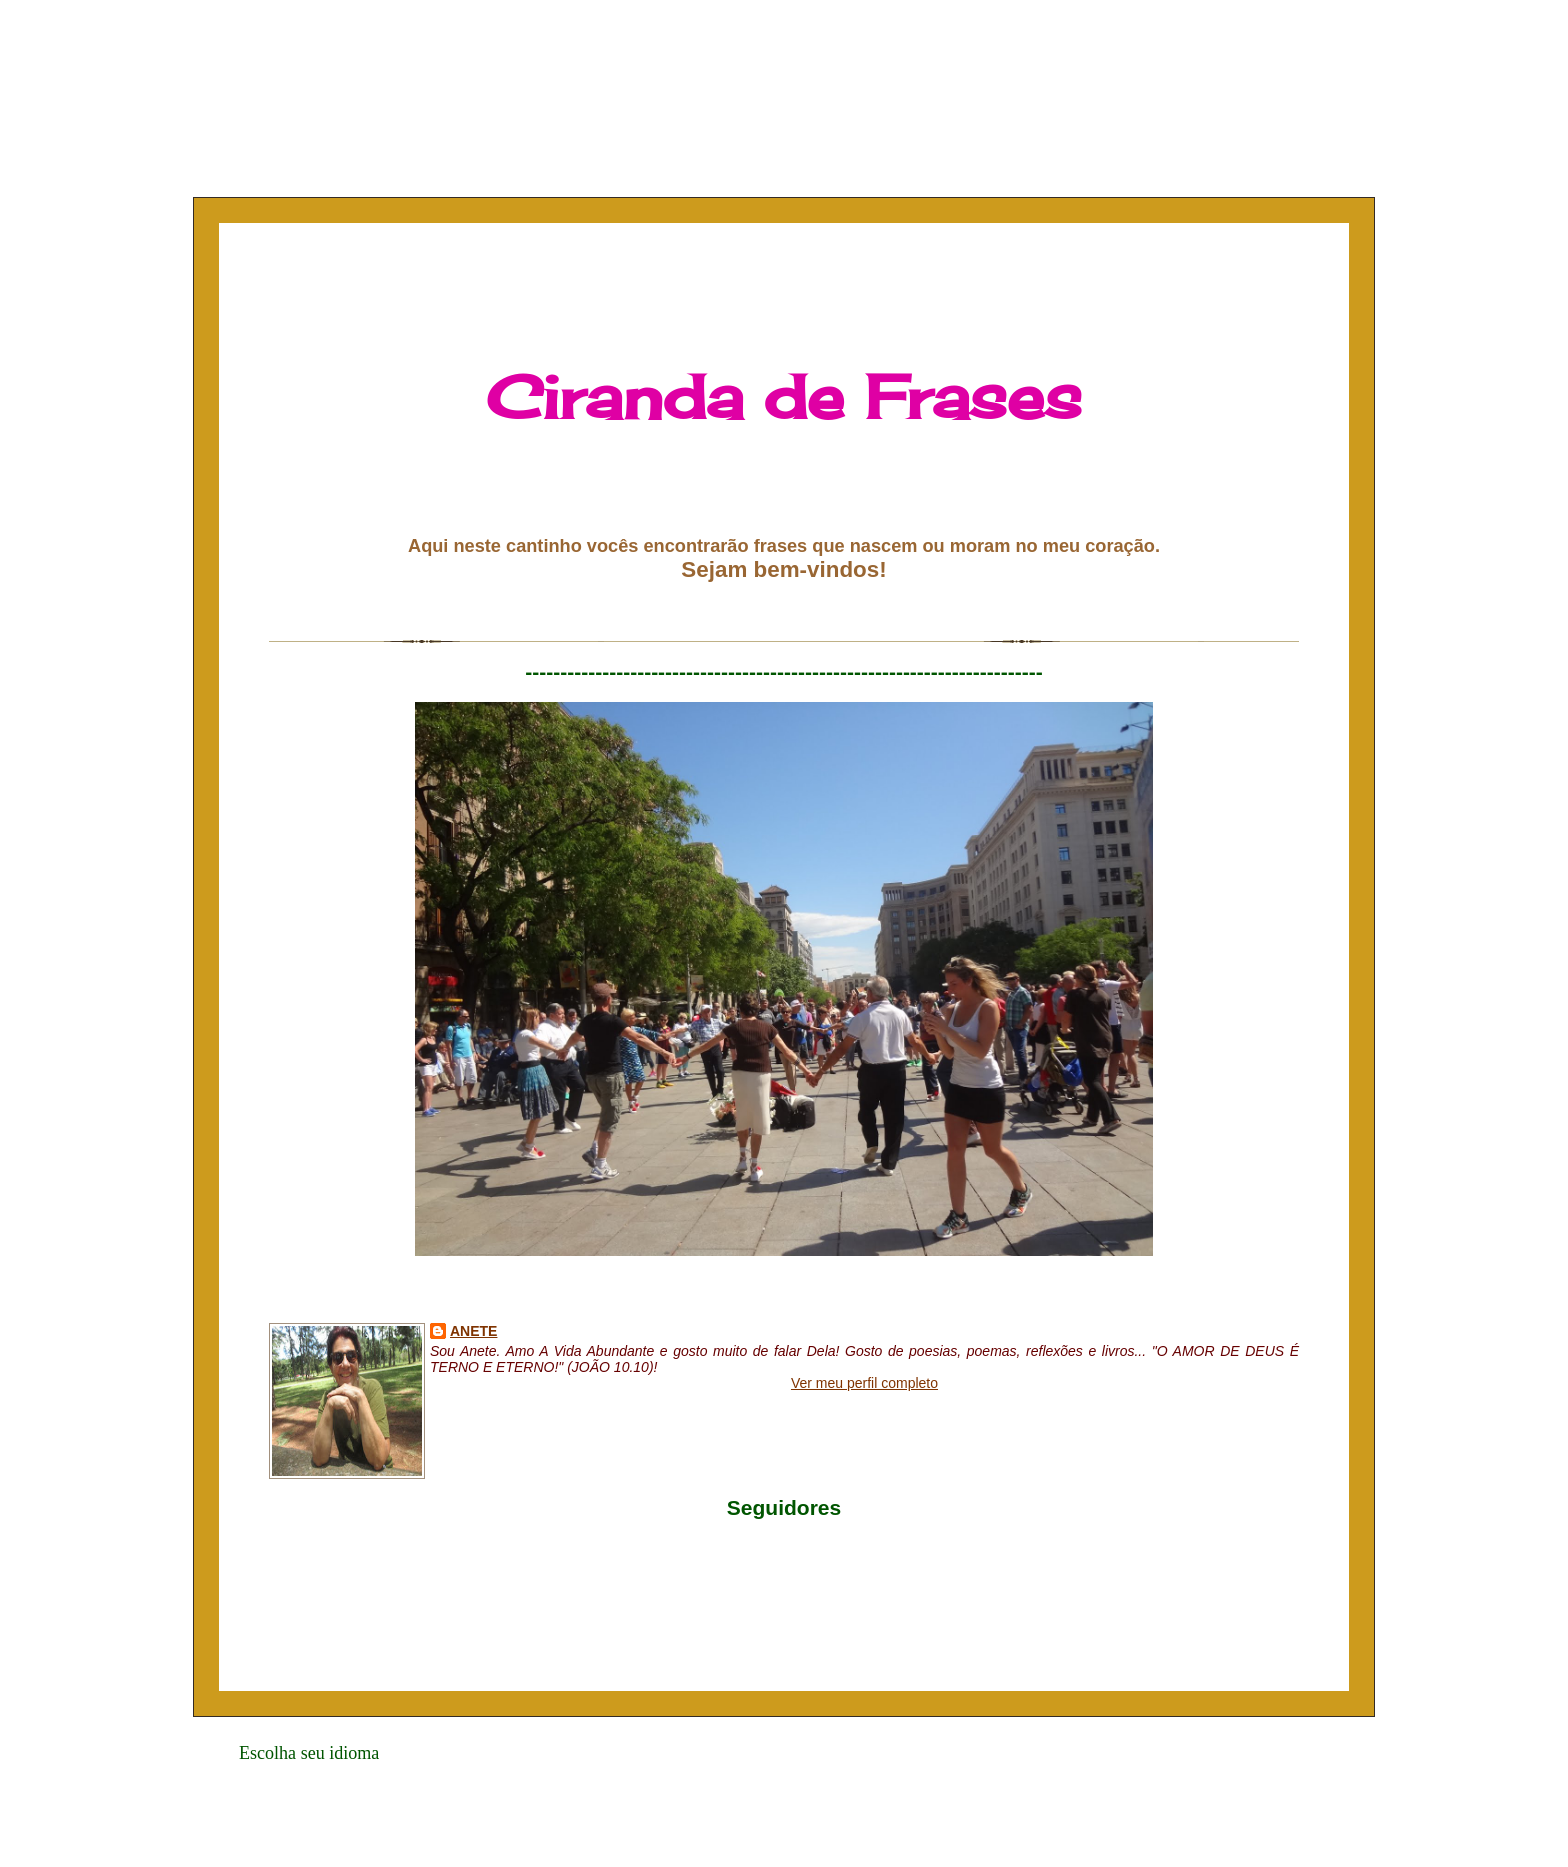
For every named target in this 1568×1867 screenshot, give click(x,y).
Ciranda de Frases (784, 396)
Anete (473, 1331)
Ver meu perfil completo (864, 1383)
